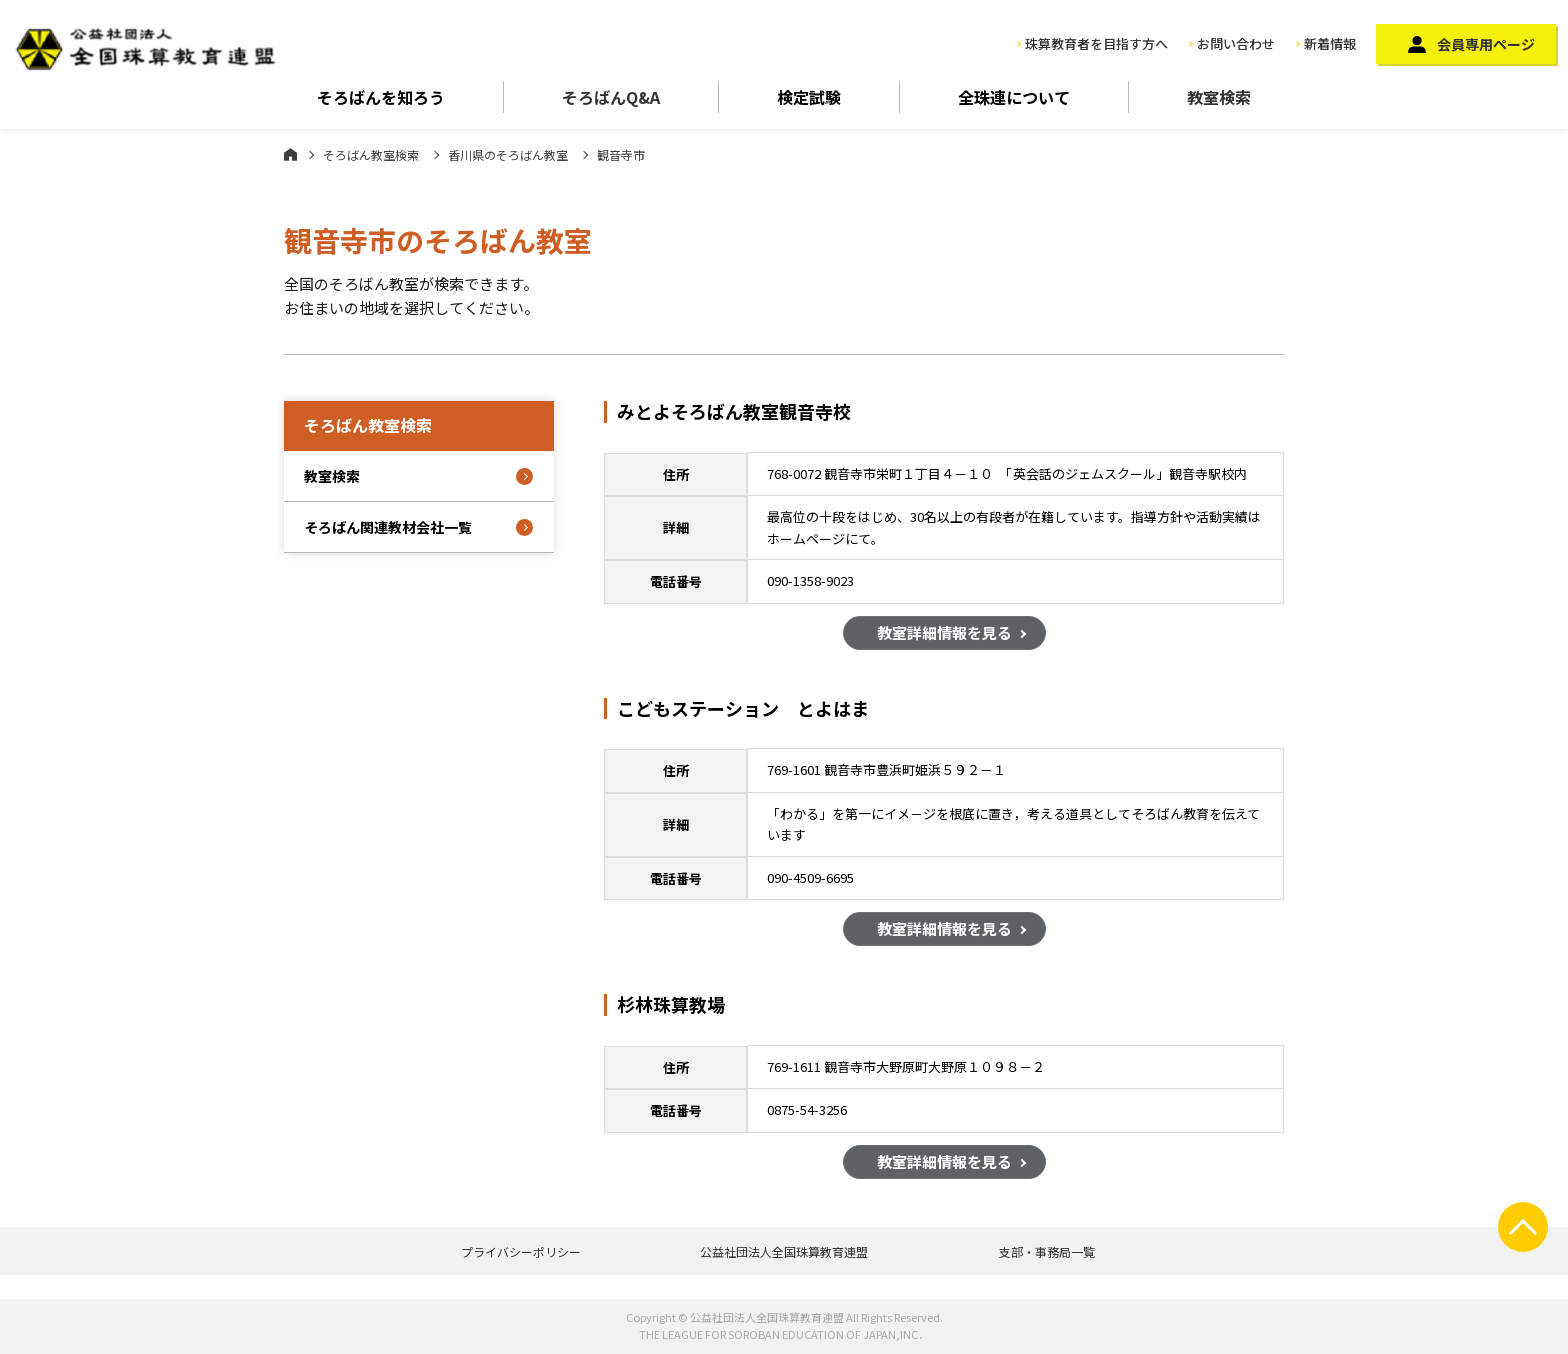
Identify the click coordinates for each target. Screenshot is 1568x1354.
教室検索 (1219, 97)
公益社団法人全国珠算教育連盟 (784, 1251)
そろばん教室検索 (371, 154)
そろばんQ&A (611, 97)
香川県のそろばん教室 (508, 154)
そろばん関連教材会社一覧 (388, 527)
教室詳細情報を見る (944, 634)
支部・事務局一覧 (1047, 1251)
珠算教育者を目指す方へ (1096, 43)
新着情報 (1330, 43)
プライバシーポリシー (521, 1251)
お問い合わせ (1236, 43)
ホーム (290, 154)
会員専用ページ (1486, 44)
